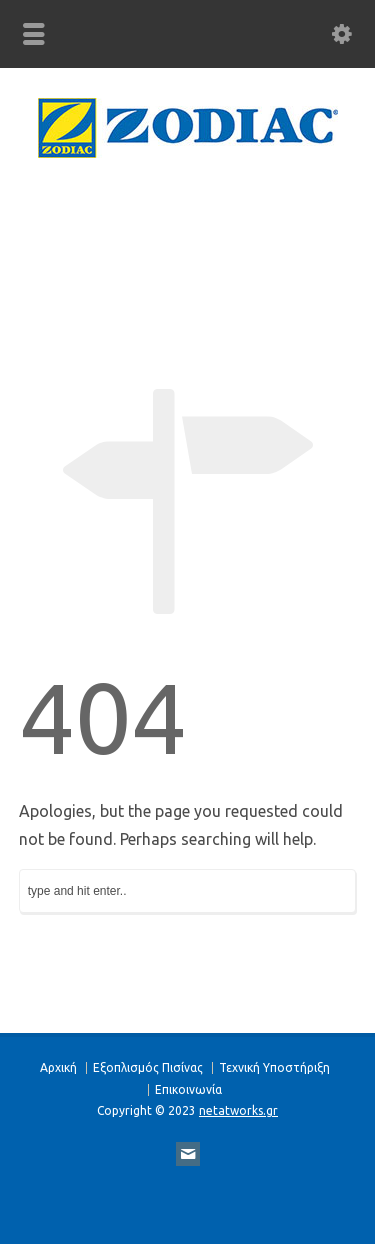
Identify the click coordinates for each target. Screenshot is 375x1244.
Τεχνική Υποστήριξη (274, 1067)
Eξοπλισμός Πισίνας (148, 1067)
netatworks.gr (238, 1110)
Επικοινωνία (188, 1089)
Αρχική (58, 1067)
